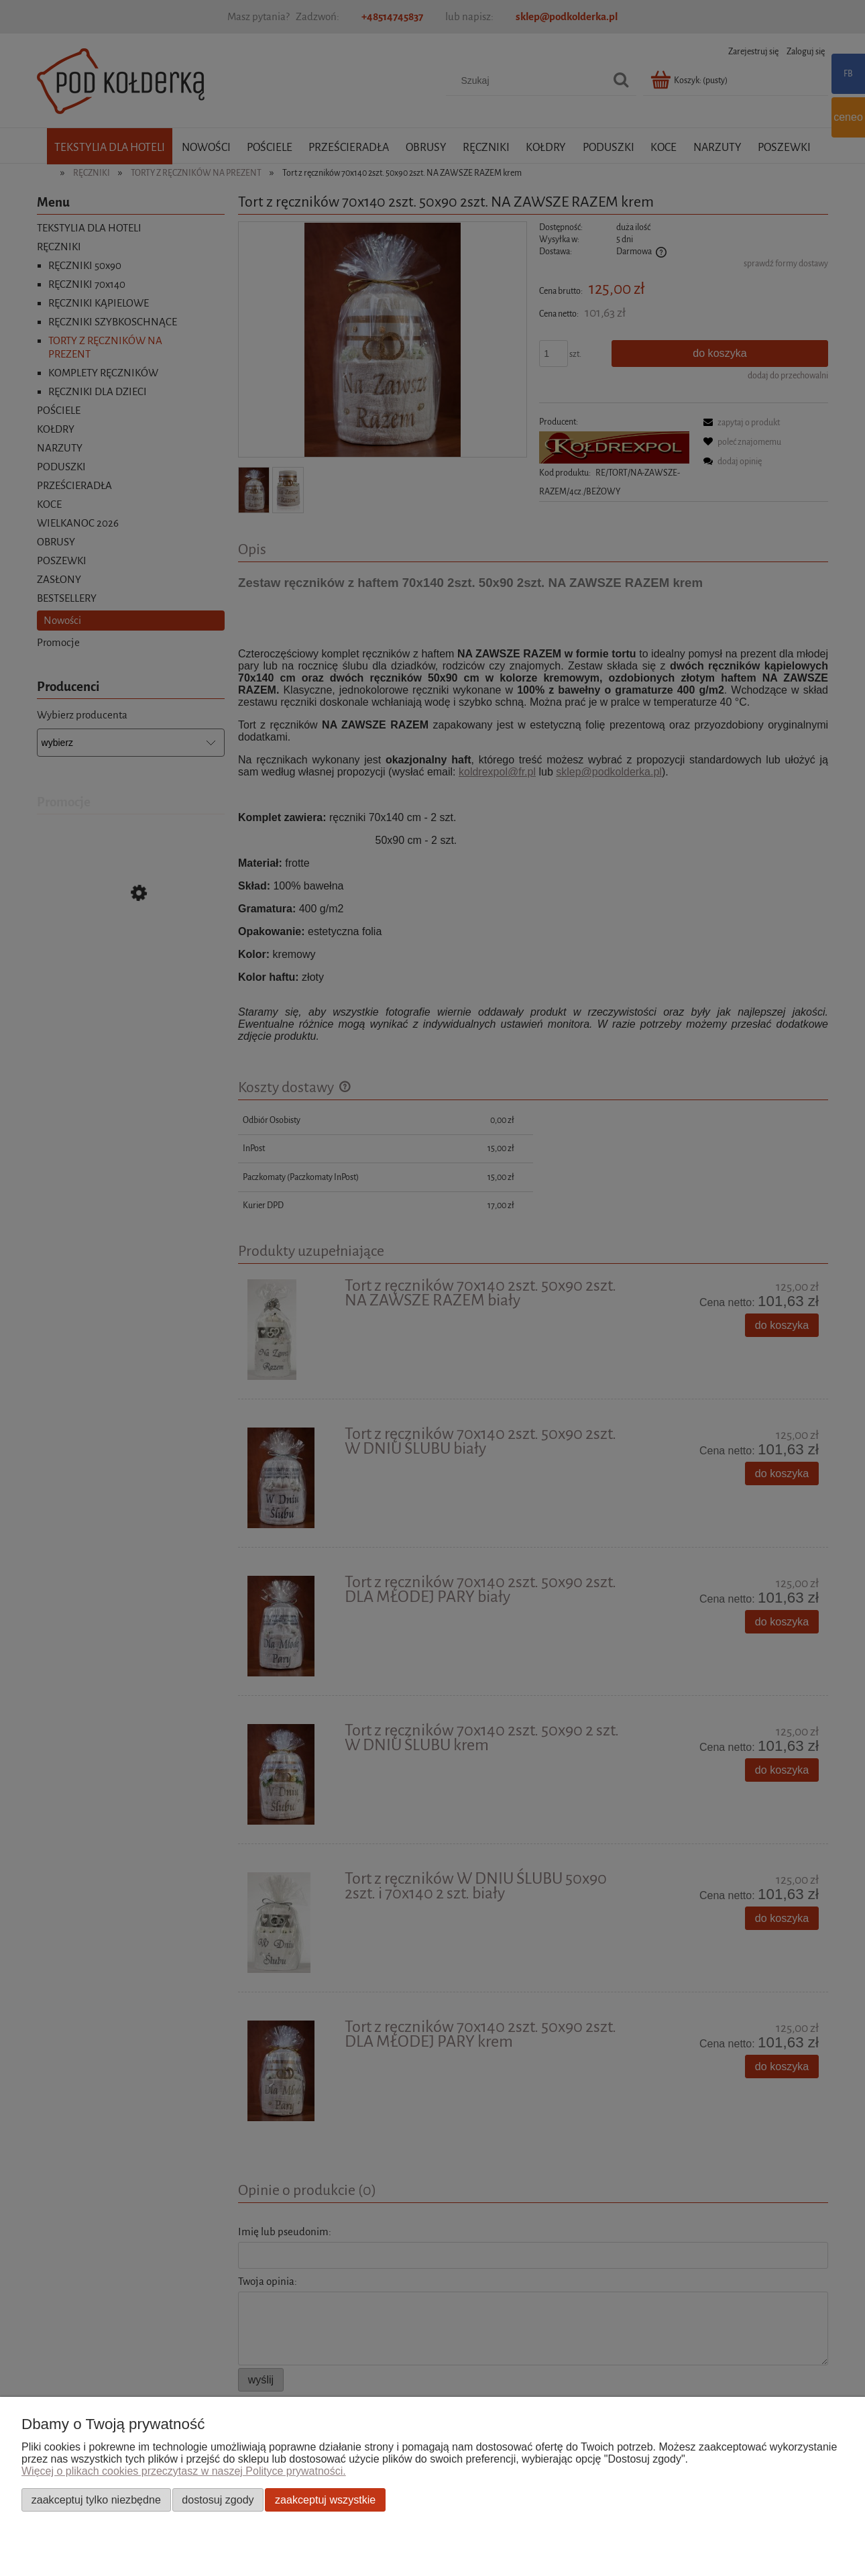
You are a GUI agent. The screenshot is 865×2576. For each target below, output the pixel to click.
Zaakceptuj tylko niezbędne (96, 2499)
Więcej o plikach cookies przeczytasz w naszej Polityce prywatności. (183, 2471)
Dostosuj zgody (217, 2499)
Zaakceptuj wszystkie (325, 2499)
